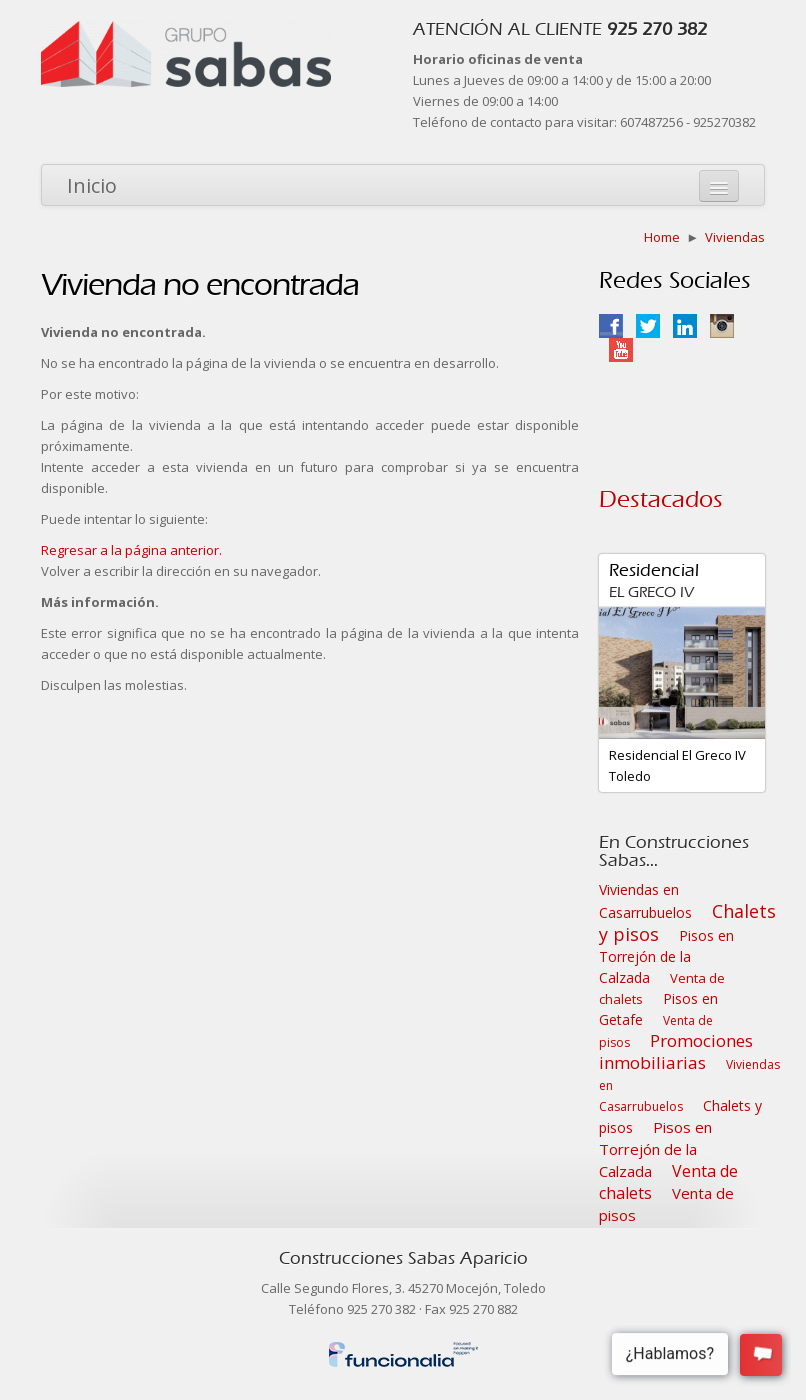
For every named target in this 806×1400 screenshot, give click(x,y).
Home (662, 237)
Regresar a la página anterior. (131, 550)
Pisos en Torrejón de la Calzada (666, 956)
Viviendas (735, 237)
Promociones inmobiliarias (676, 1051)
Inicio (92, 185)
